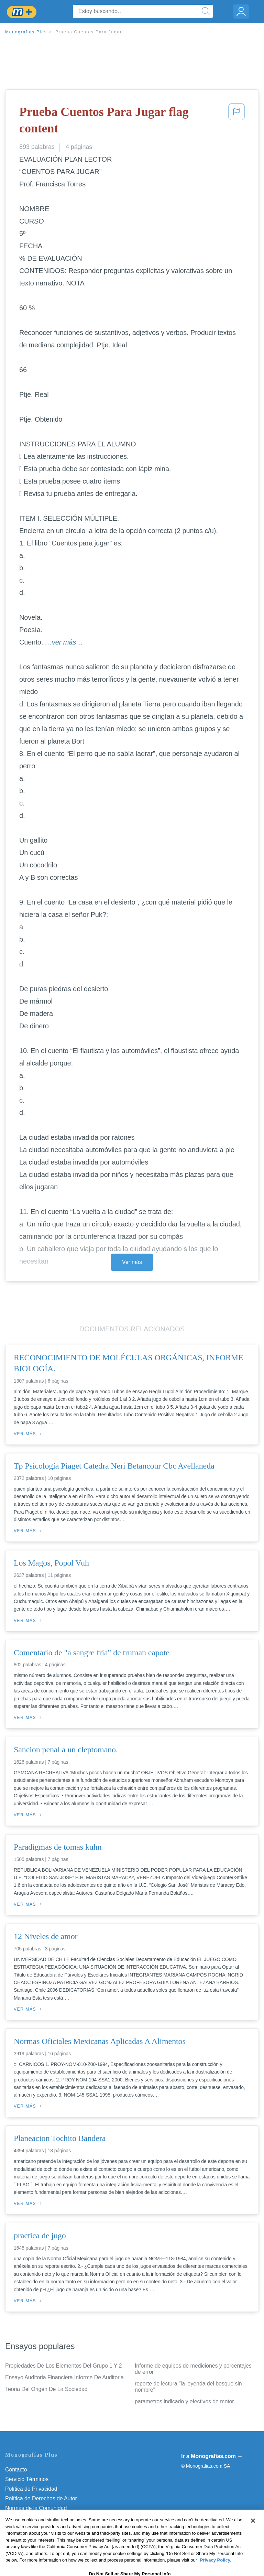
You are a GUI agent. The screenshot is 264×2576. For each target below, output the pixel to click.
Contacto (16, 2469)
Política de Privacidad (31, 2489)
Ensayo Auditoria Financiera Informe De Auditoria (64, 2377)
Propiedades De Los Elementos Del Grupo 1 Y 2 (63, 2366)
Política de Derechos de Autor (41, 2498)
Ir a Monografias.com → (212, 2456)
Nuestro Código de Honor (36, 2518)
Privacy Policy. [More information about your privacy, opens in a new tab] (215, 2571)
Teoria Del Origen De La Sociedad (46, 2389)
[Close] (253, 2531)
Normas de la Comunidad (36, 2508)
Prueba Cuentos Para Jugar (88, 32)
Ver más (132, 1262)
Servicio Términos (26, 2479)
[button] (236, 122)
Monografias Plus (26, 32)
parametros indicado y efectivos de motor (184, 2401)
